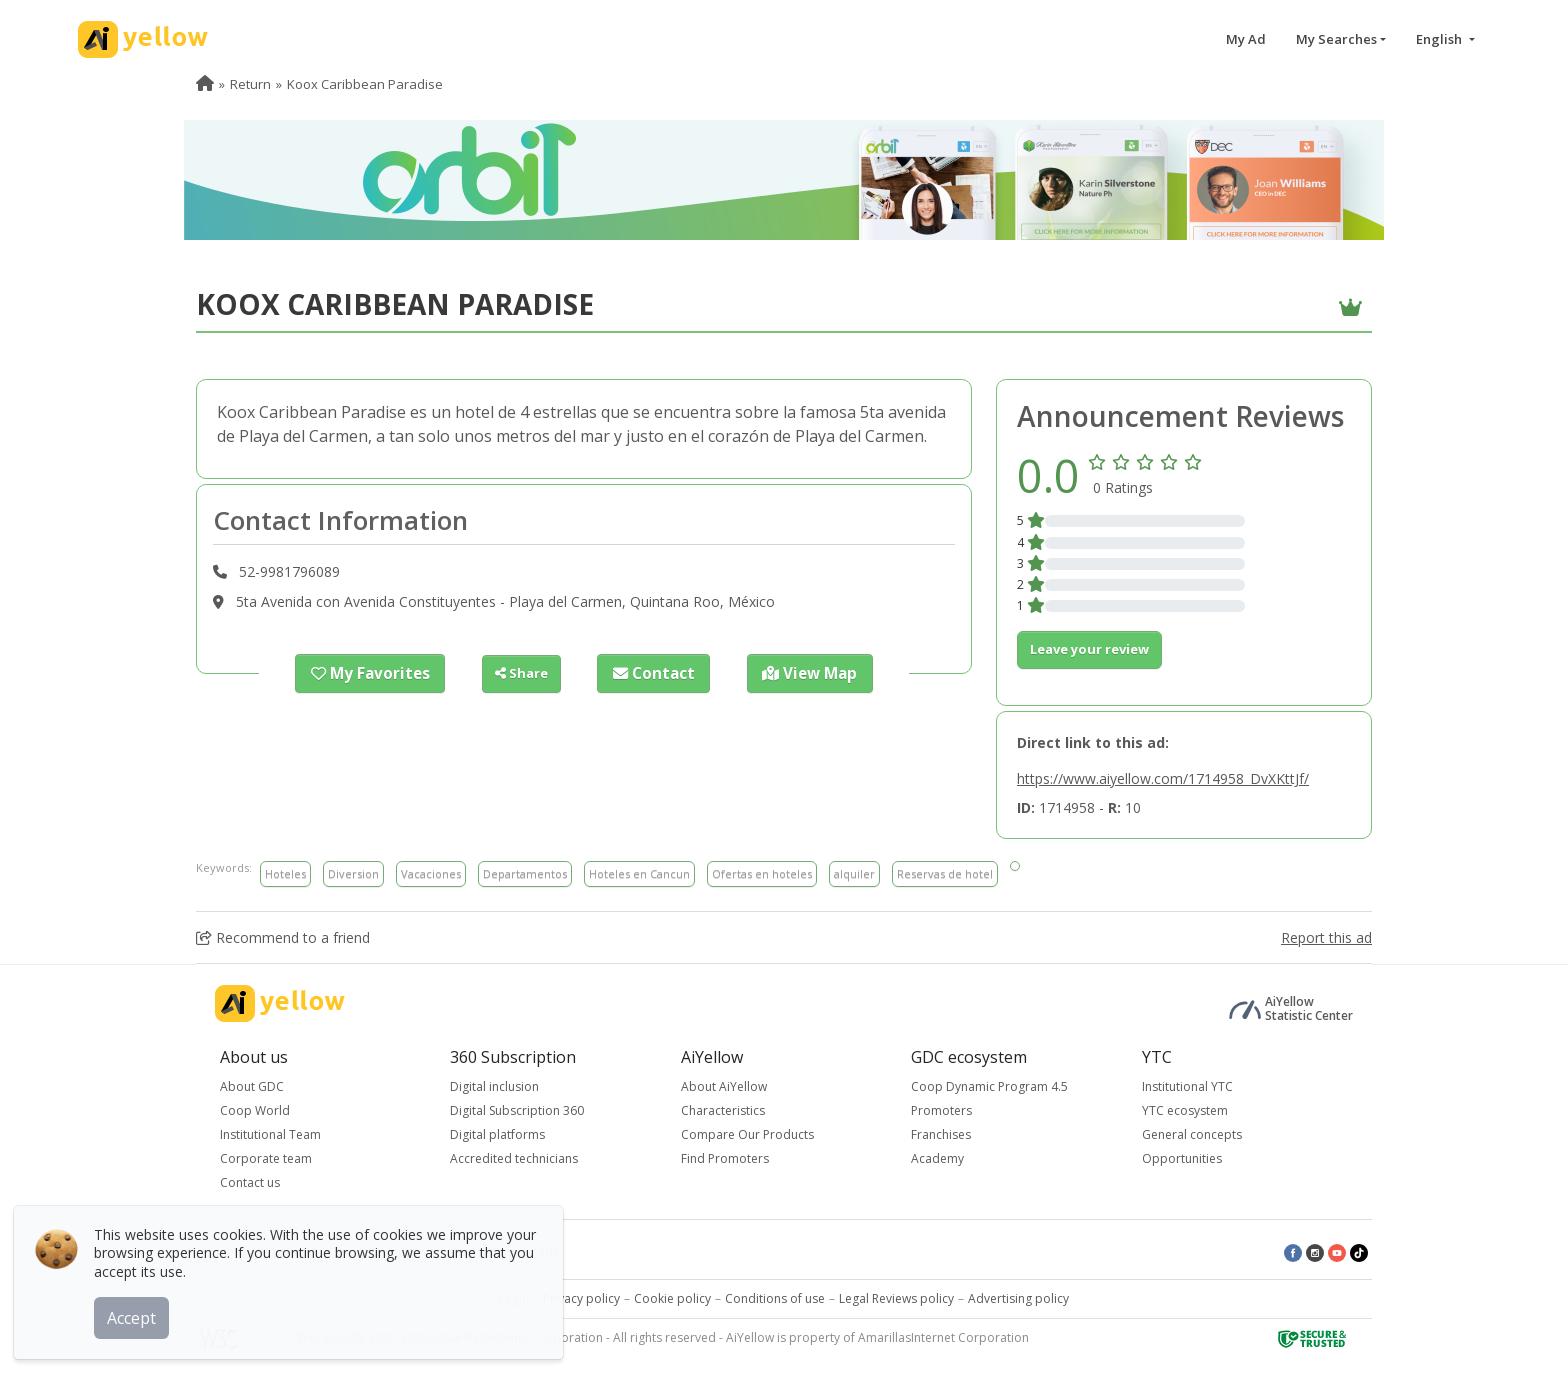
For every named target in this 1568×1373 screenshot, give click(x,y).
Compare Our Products (747, 1134)
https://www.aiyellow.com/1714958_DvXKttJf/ (1163, 778)
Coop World (255, 1110)
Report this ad (1326, 937)
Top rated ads (374, 1251)
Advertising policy (1018, 1298)
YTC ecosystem (1185, 1110)
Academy (937, 1158)
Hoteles (285, 873)
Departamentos (525, 873)
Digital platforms (497, 1134)
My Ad (1246, 39)
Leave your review (1089, 649)
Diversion (353, 873)
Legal (514, 1298)
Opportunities (1182, 1158)
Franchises (941, 1134)
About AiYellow (724, 1086)
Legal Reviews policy (896, 1298)
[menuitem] (205, 84)
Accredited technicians (514, 1158)
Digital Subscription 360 (517, 1110)
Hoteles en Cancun (639, 873)
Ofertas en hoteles (762, 873)
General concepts (1192, 1134)
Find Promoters (725, 1158)
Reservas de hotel (945, 873)
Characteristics (723, 1110)
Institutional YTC (1187, 1086)
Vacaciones (431, 873)
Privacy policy (581, 1298)
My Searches (1336, 39)
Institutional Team (270, 1134)
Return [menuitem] (250, 84)
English (1440, 39)
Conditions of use (775, 1298)
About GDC (252, 1086)
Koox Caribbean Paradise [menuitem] (365, 84)
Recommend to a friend (283, 937)
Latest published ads (500, 1251)
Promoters (941, 1110)
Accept (137, 1312)
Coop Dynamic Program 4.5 (989, 1086)
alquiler (854, 873)
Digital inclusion (494, 1086)
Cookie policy (672, 1298)
